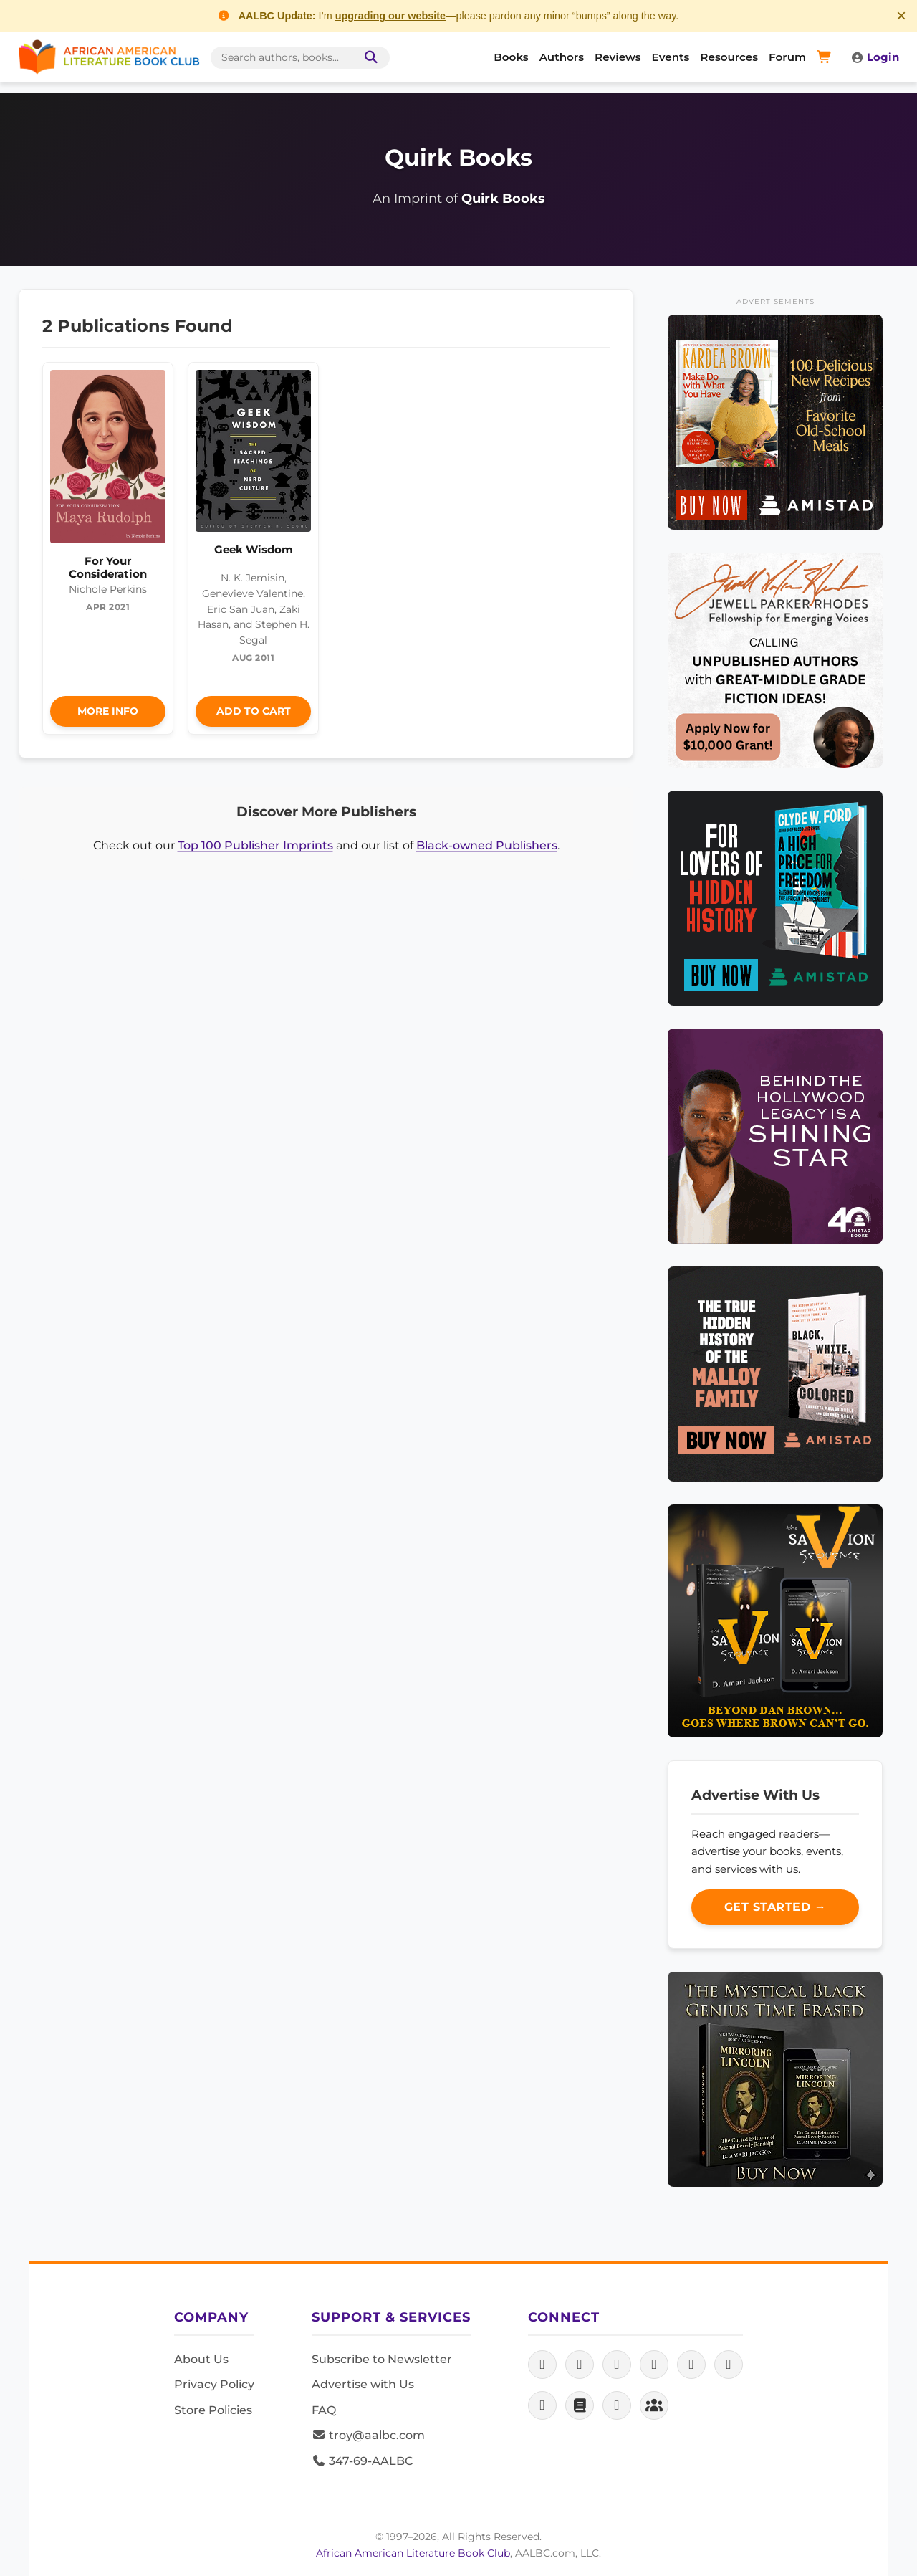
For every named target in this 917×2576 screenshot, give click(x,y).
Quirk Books (503, 198)
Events (671, 57)
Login (874, 57)
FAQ (324, 2410)
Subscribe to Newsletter (382, 2359)
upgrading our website (390, 16)
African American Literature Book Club (413, 2553)
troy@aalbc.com (368, 2435)
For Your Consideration (108, 567)
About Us (201, 2359)
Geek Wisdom (253, 549)
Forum (787, 57)
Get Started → (775, 1907)
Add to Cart (253, 711)
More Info (107, 711)
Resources (729, 57)
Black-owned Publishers (486, 845)
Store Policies (213, 2410)
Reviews (618, 57)
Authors (561, 57)
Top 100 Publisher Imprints (255, 845)
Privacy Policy (214, 2384)
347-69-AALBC (362, 2461)
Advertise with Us (363, 2384)
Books (511, 57)
